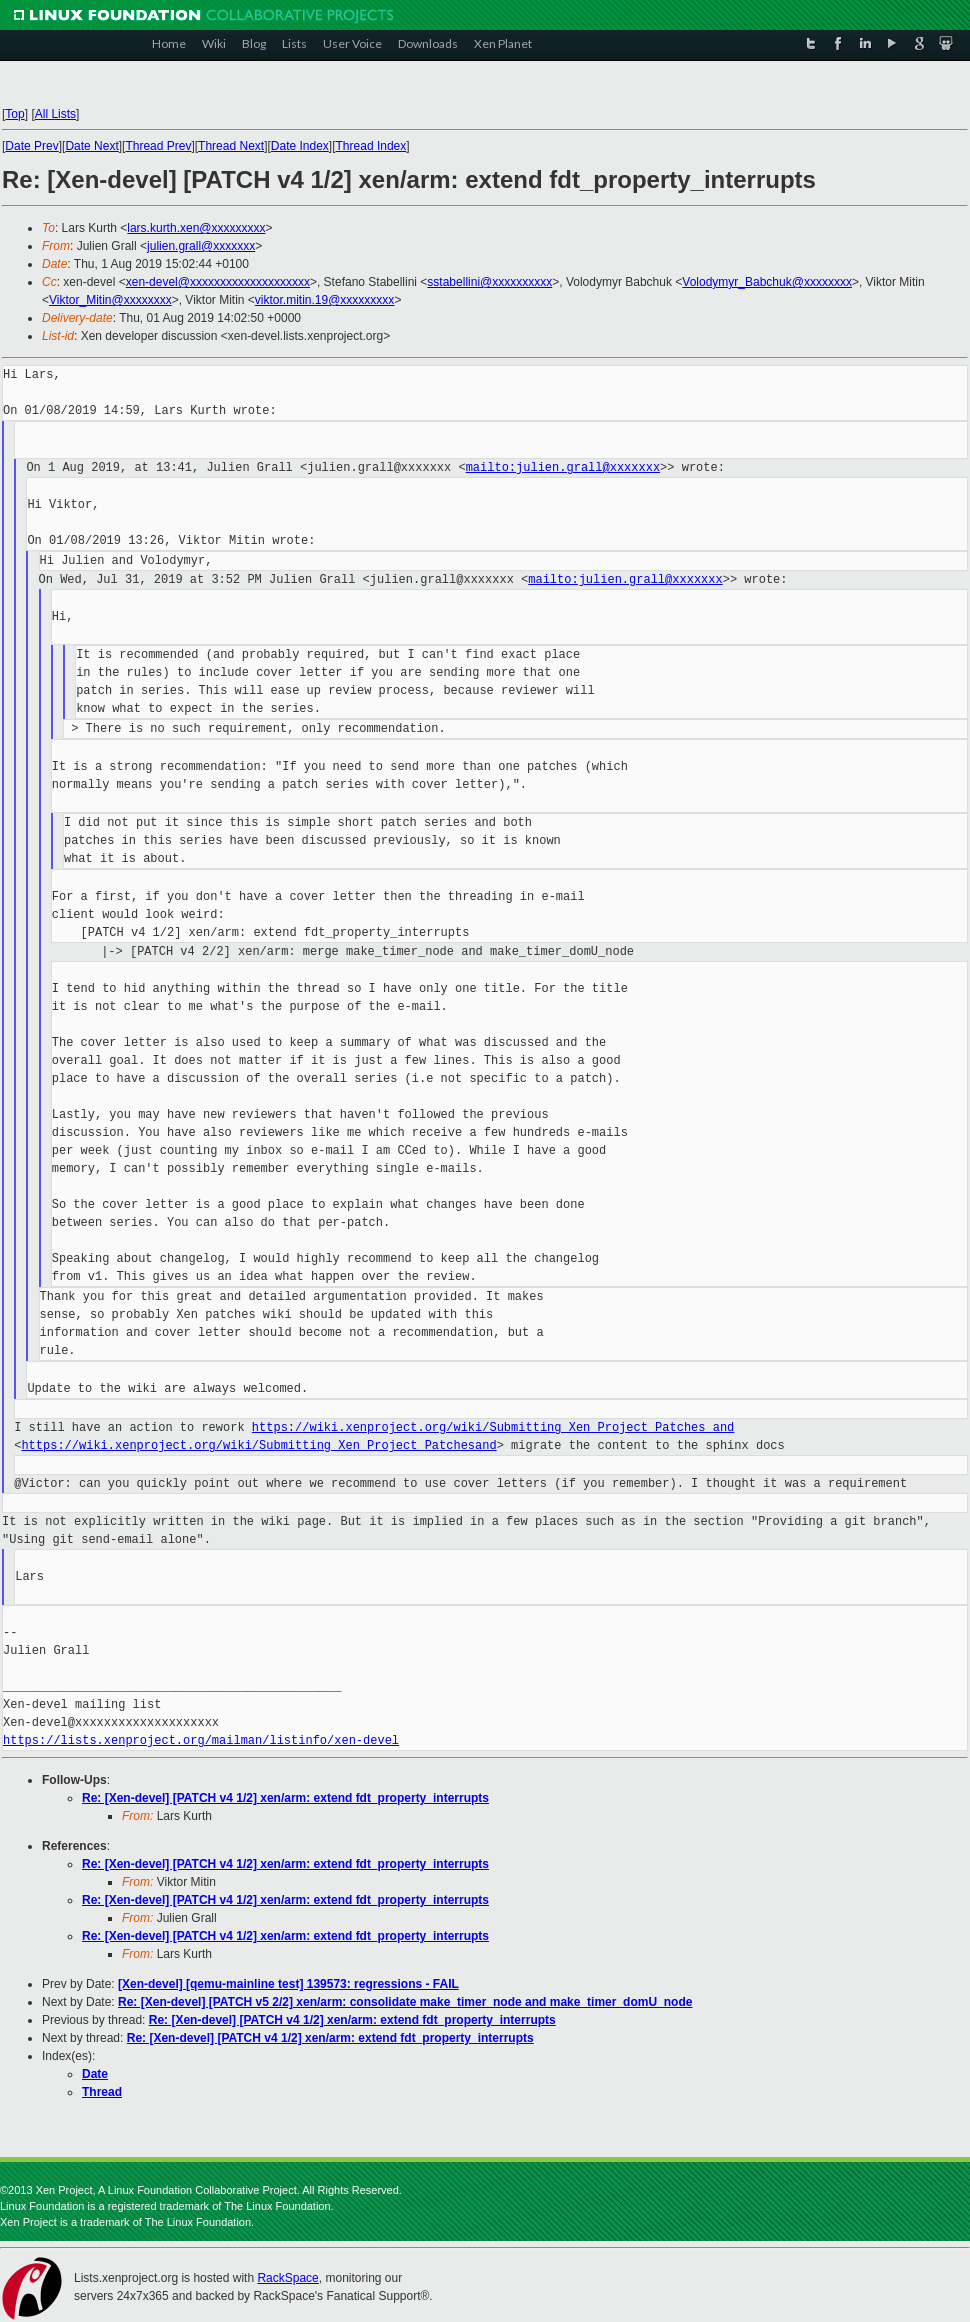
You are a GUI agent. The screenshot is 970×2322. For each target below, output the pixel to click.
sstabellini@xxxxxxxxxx (489, 282)
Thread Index (371, 146)
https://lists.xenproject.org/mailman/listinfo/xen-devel (201, 1740)
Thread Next (231, 146)
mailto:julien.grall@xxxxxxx (563, 467)
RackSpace (287, 2278)
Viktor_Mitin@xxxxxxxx (110, 300)
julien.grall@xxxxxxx (201, 246)
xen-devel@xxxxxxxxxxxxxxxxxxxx (218, 282)
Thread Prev (158, 146)
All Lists (55, 114)
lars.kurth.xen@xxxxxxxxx (196, 228)
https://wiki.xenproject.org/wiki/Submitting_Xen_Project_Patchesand (258, 1445)
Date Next (91, 146)
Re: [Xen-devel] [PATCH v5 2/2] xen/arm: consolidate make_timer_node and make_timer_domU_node (405, 2002)
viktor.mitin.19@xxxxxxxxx (325, 300)
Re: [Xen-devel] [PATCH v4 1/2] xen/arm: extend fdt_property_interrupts (285, 1798)
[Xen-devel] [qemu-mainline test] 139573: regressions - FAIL (288, 1984)
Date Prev (31, 146)
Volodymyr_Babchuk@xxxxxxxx (767, 282)
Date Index (300, 146)
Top (14, 114)
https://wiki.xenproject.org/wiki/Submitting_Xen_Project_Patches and (493, 1427)
